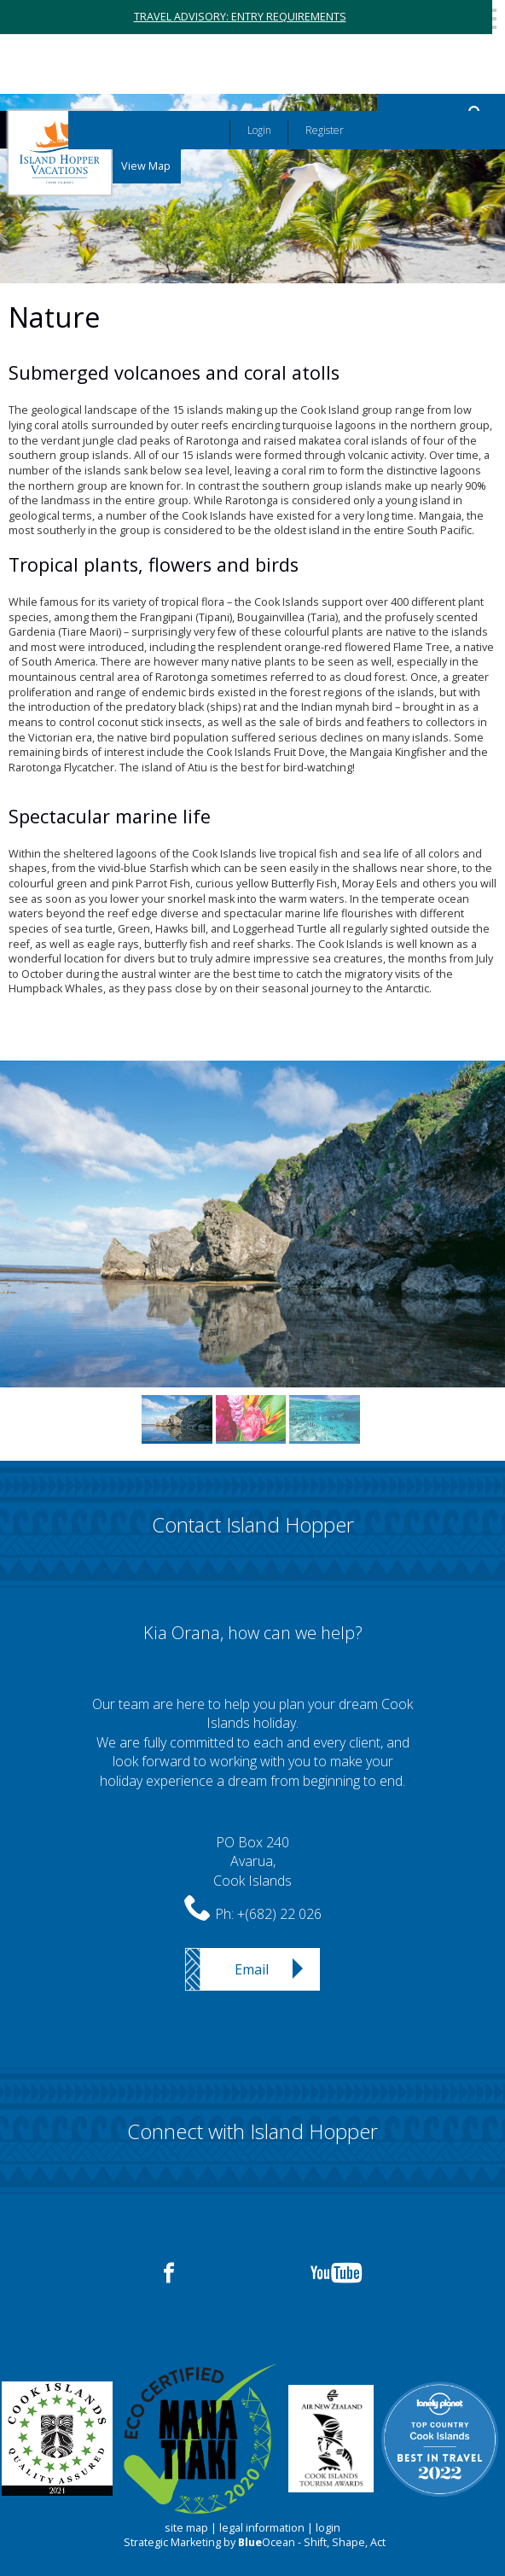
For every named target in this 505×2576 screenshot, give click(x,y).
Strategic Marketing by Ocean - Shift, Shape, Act (255, 2542)
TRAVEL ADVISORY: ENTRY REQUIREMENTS (240, 16)
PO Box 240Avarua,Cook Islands (252, 1861)
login (328, 2528)
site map (186, 2528)
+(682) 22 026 (279, 1913)
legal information (262, 2528)
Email (252, 1969)
